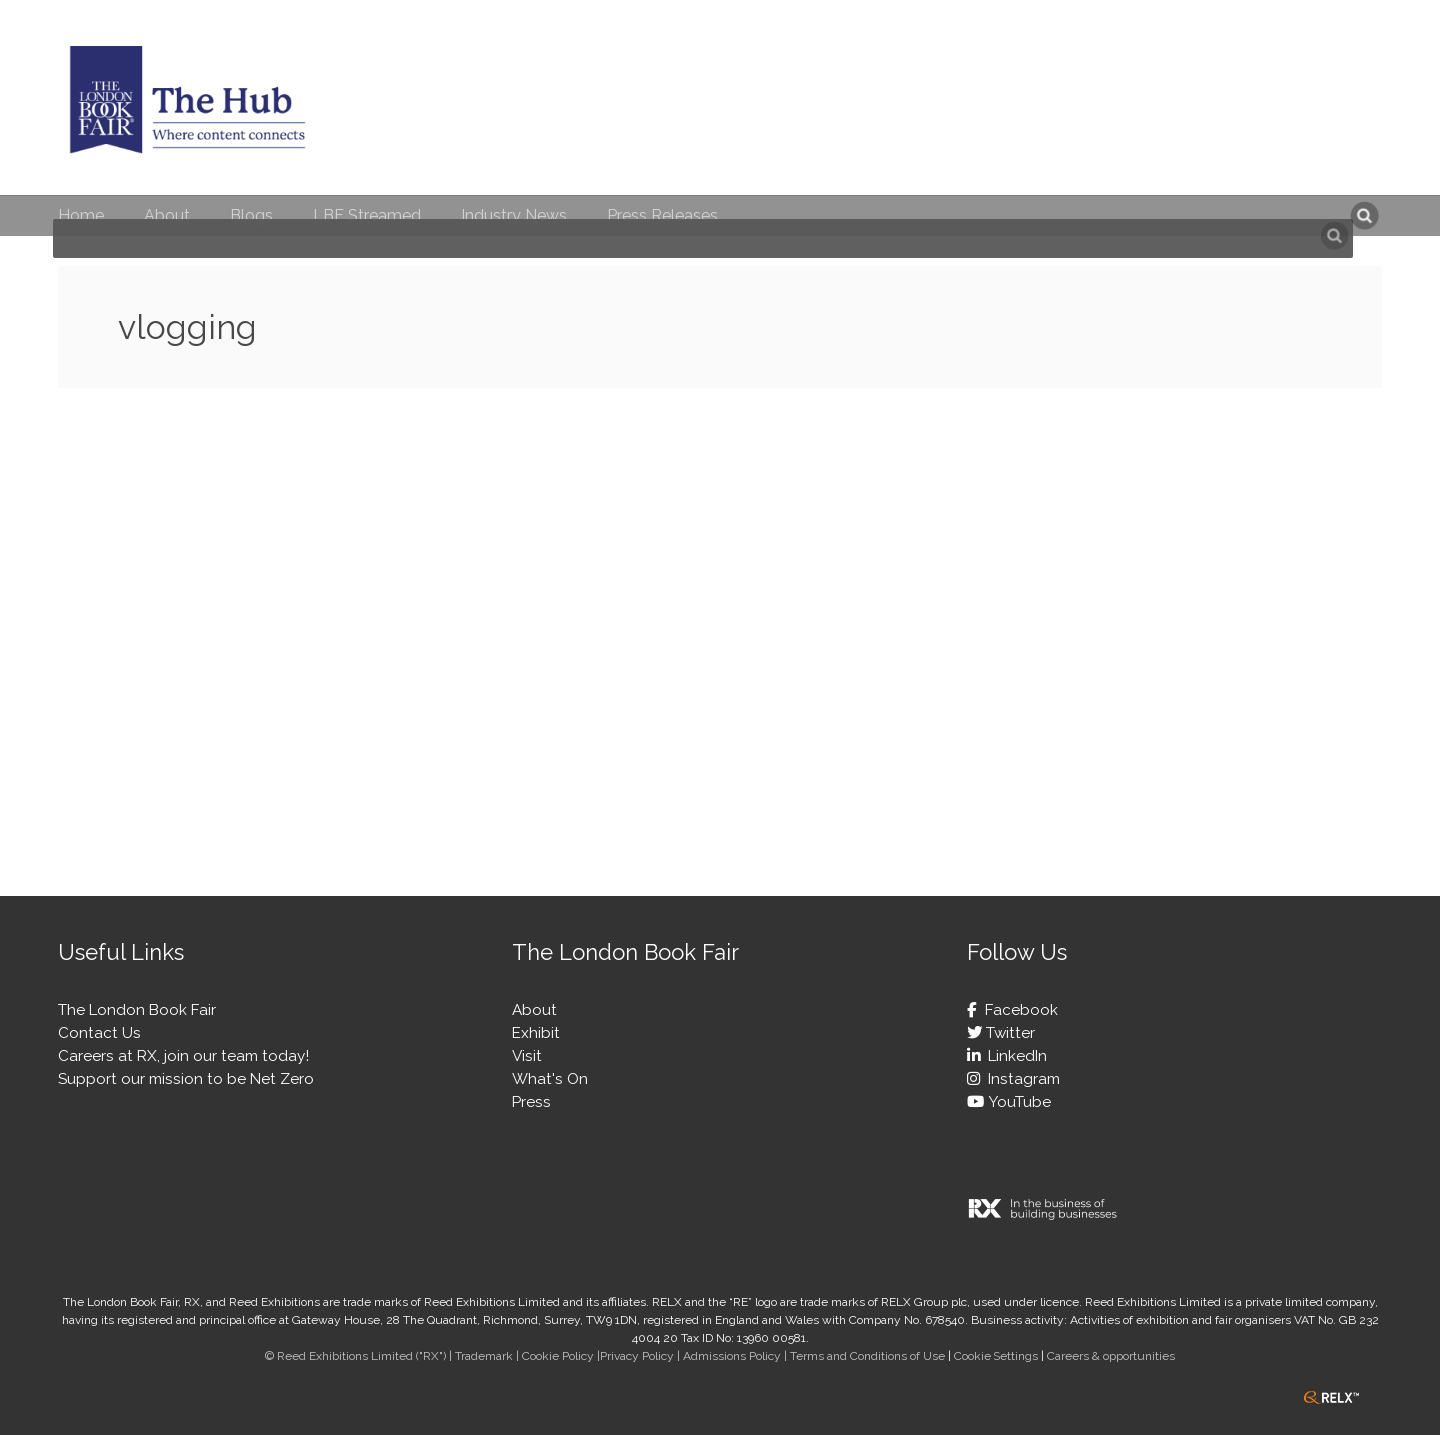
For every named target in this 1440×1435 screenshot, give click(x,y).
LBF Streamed (367, 215)
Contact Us (99, 1033)
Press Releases (662, 215)
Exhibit (536, 1033)
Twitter (1008, 1033)
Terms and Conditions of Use (867, 1356)
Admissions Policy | (736, 1356)
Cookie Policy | (561, 1356)
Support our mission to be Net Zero (186, 1079)
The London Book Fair (137, 1010)
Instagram (1020, 1079)
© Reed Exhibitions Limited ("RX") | (360, 1356)
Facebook (1017, 1010)
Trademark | (488, 1356)
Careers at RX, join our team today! (183, 1056)
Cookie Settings (996, 1356)
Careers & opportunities (1111, 1356)
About (167, 215)
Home (81, 215)
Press (531, 1102)
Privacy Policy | (641, 1356)
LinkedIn (1013, 1056)
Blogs (251, 215)
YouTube (1017, 1102)
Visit (527, 1056)
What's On (550, 1079)
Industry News (514, 215)
